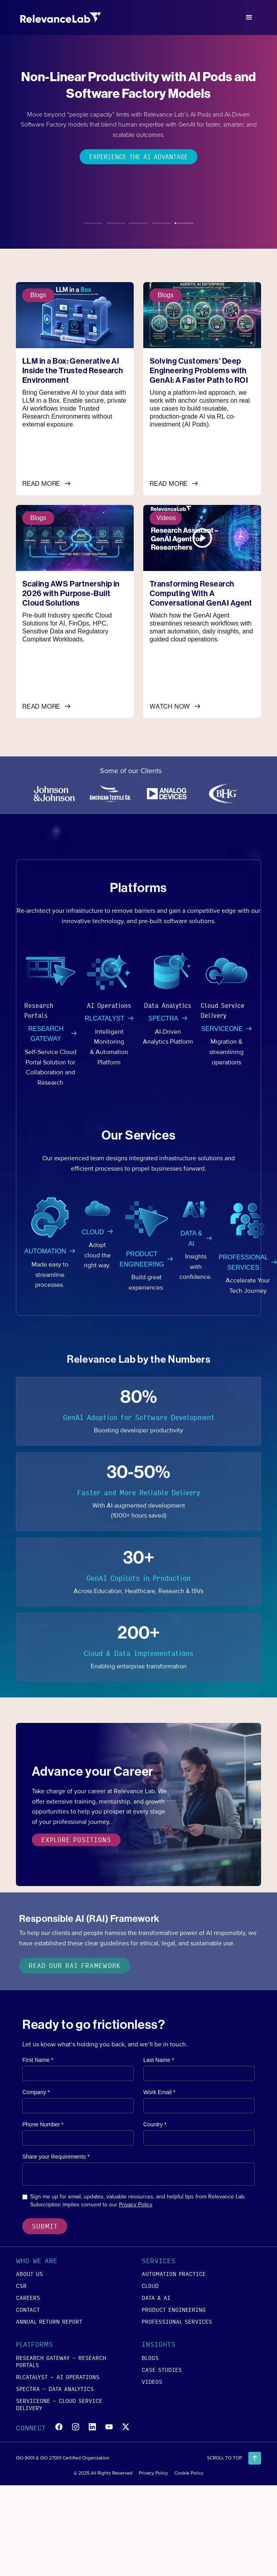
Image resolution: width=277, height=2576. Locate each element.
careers (28, 2297)
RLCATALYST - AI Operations (57, 2376)
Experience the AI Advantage (138, 156)
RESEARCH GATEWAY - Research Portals (61, 2361)
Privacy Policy (135, 2204)
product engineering (174, 2309)
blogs (150, 2357)
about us (29, 2273)
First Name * (37, 2060)
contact (28, 2309)
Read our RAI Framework (75, 1965)
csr (21, 2285)
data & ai (156, 2297)
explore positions (76, 1841)
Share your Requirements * (56, 2156)
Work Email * (159, 2092)
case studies (162, 2369)
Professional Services (177, 2321)
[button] (249, 17)
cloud (150, 2285)
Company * (36, 2092)
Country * (154, 2124)
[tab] (93, 219)
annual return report (49, 2321)
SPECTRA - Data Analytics (55, 2388)
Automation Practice (174, 2273)
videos (152, 2381)
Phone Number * (43, 2124)
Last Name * (158, 2060)
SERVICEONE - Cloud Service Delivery (59, 2404)
